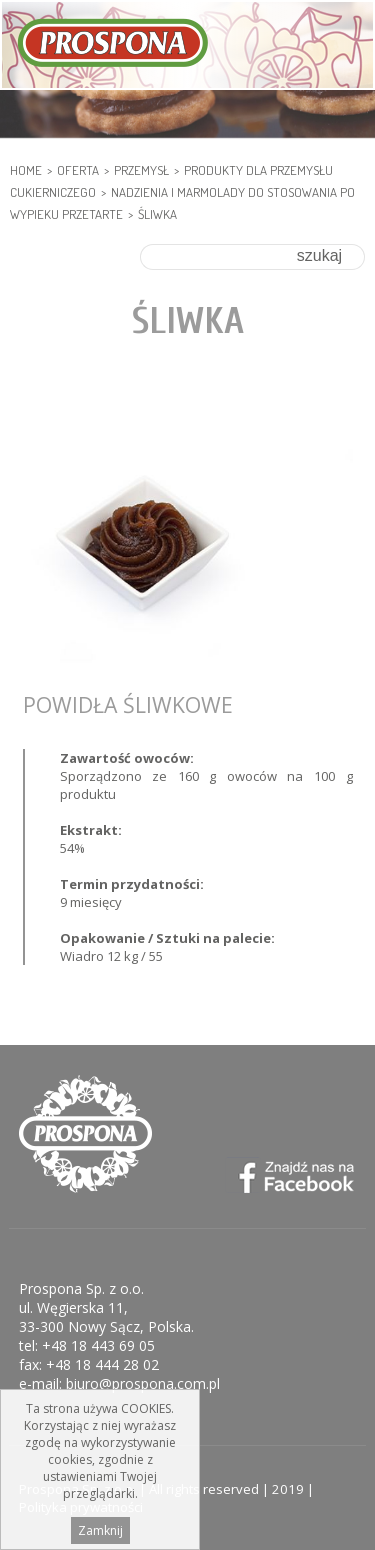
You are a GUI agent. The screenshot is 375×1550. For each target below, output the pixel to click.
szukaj (319, 255)
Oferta (78, 170)
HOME (26, 170)
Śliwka (157, 214)
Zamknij (100, 1530)
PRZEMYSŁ (141, 170)
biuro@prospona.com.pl (143, 1383)
